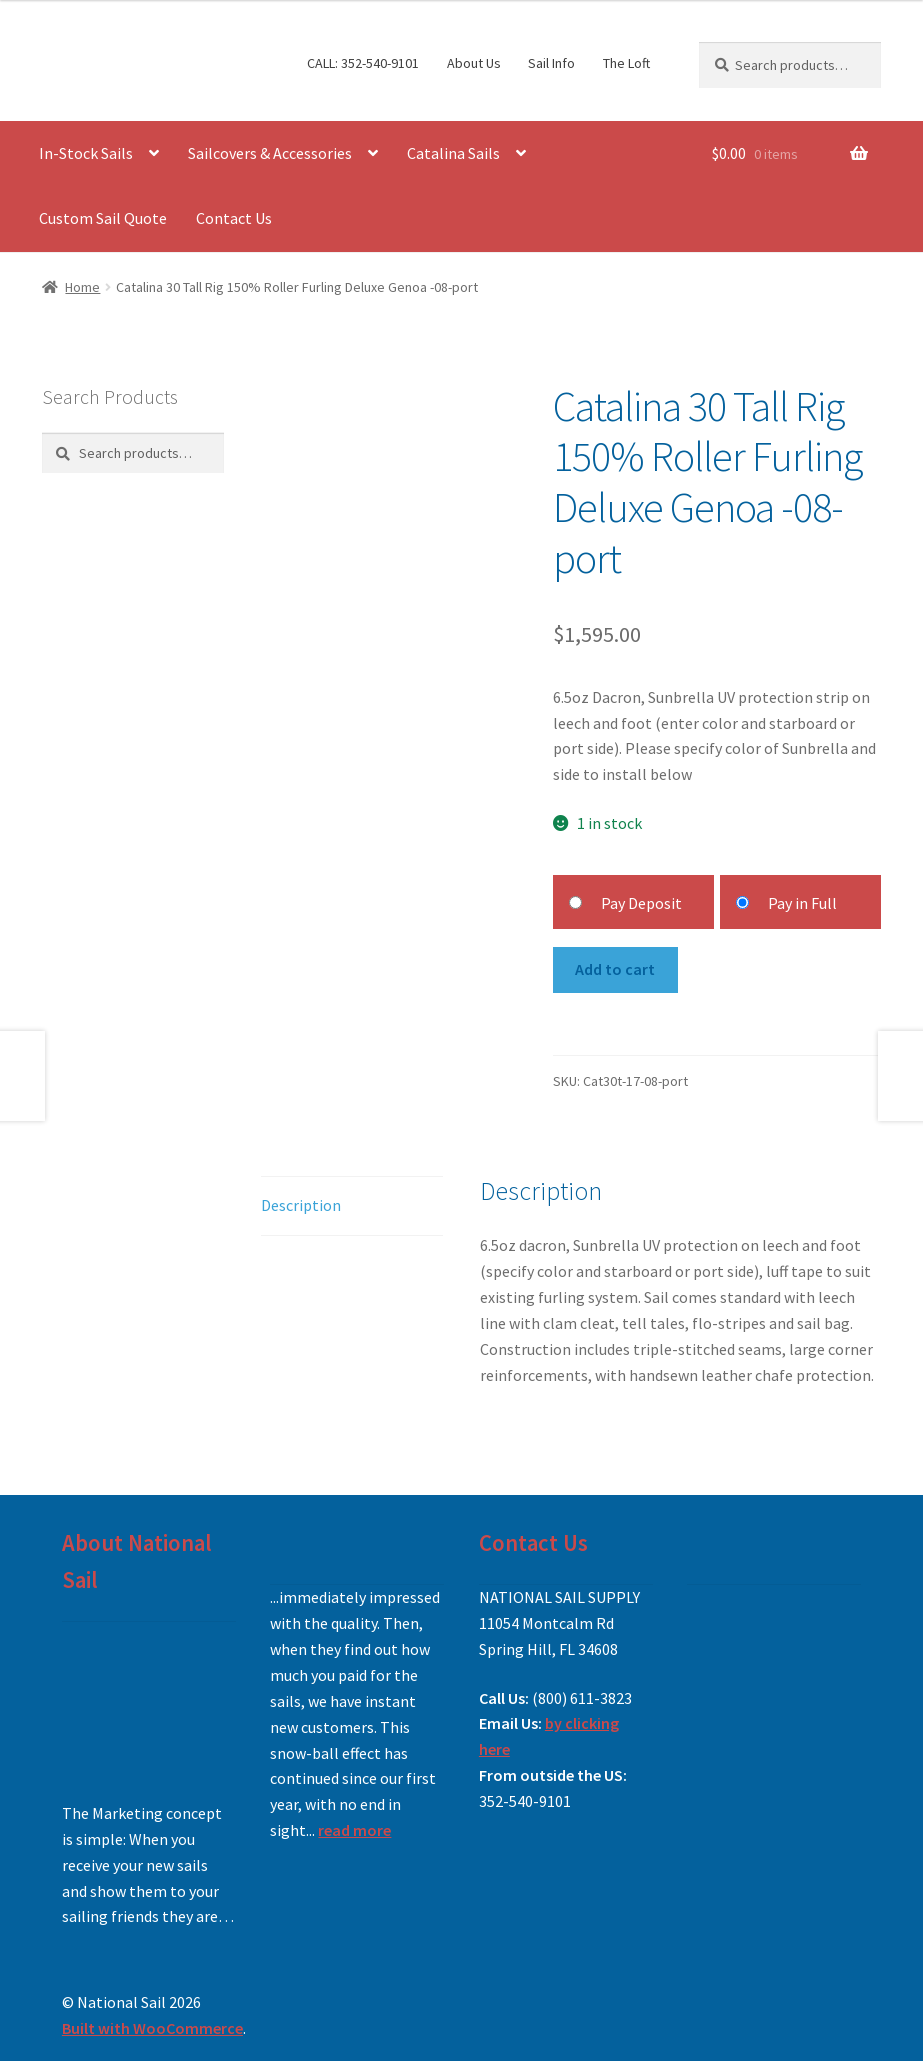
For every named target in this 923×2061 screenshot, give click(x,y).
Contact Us (234, 218)
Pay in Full (802, 903)
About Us (474, 63)
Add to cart (615, 969)
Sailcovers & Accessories (270, 153)
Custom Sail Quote (103, 218)
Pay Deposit (641, 903)
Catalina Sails (453, 153)
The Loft (626, 63)
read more (354, 1830)
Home (82, 287)
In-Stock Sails (86, 153)
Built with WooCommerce (152, 2028)
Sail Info (551, 63)
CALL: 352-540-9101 (363, 63)
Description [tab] (301, 1205)
